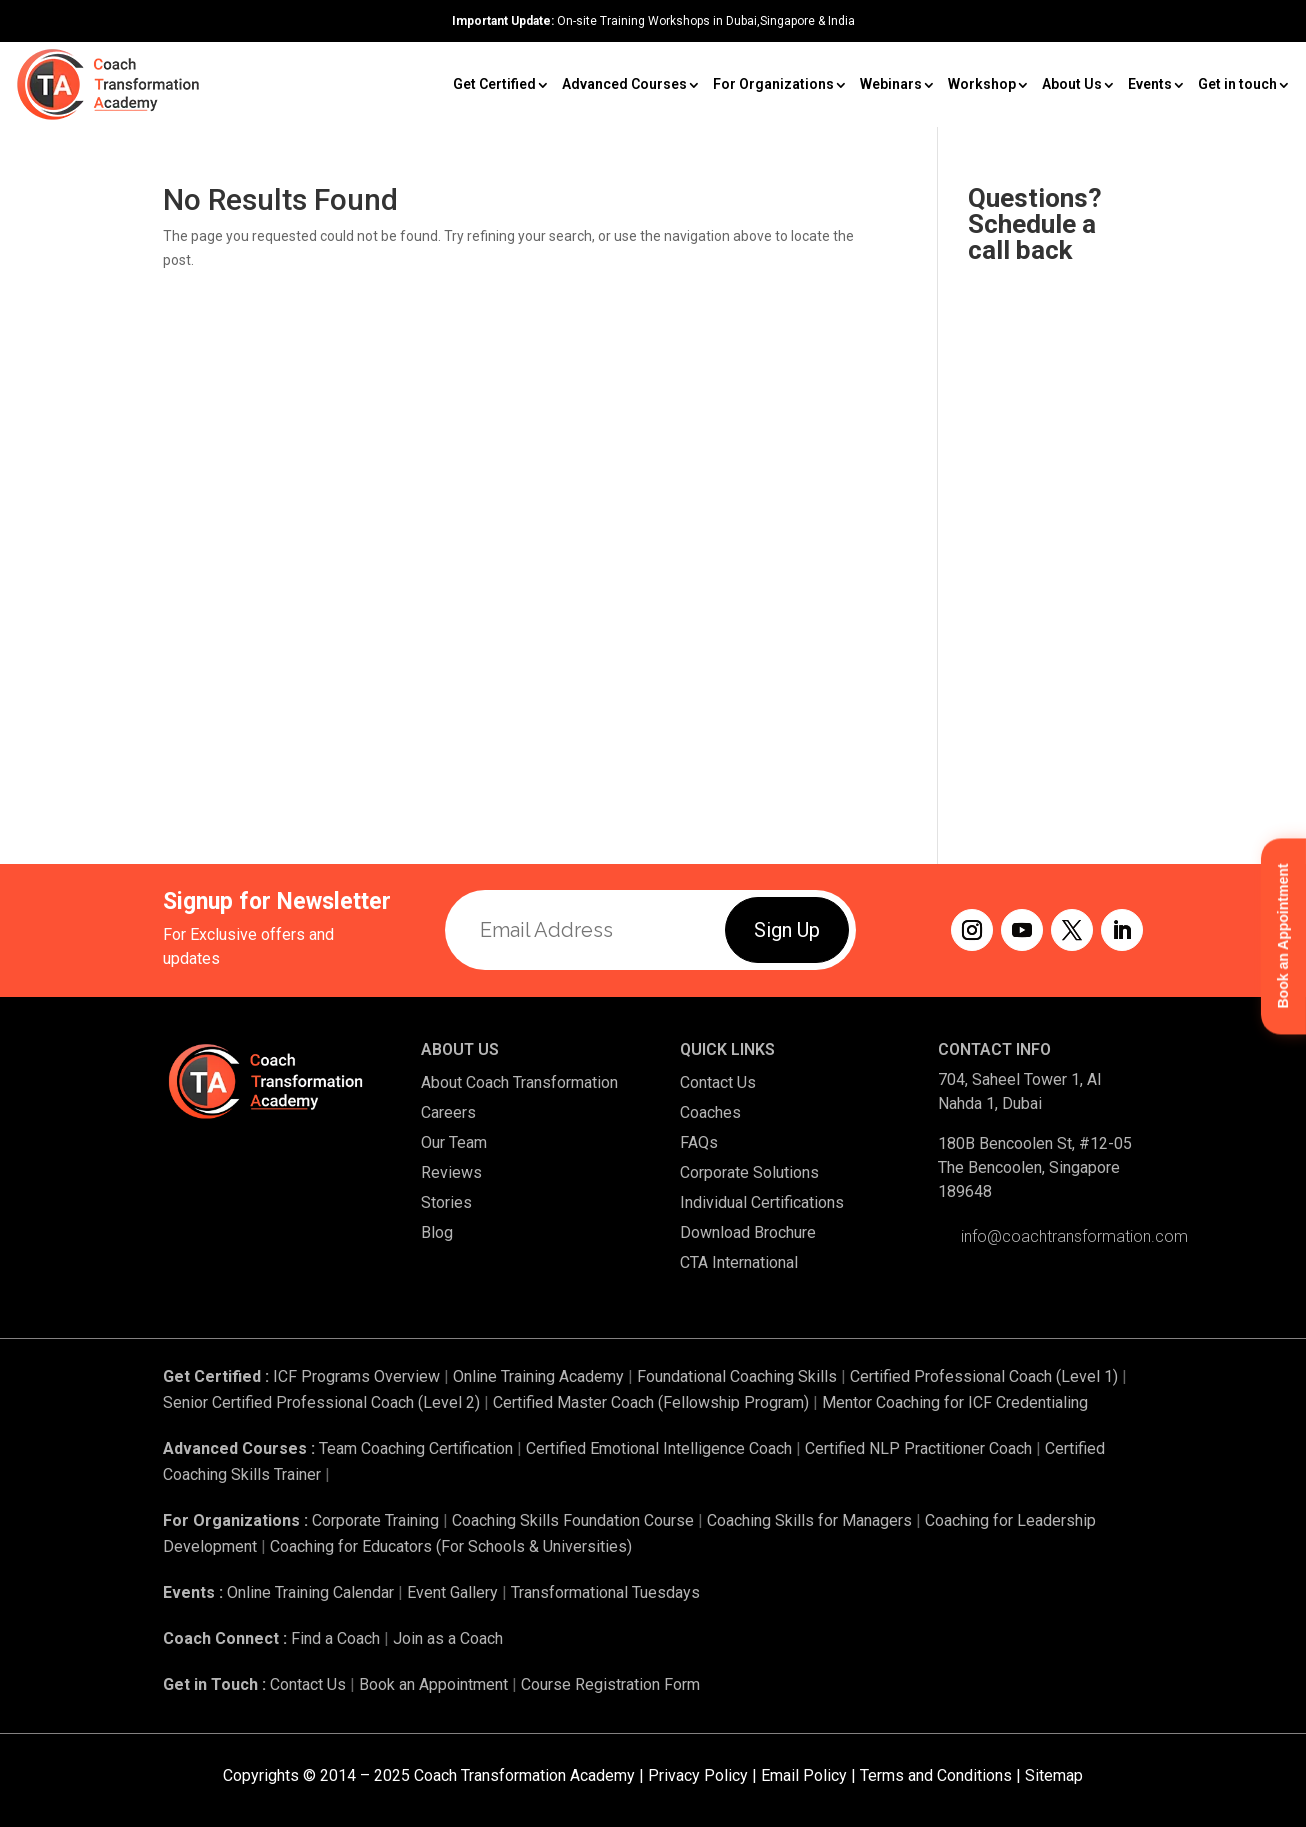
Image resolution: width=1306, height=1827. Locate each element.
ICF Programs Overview (356, 1376)
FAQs (699, 1142)
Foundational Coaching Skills (737, 1376)
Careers (448, 1112)
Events (1150, 84)
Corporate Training (375, 1520)
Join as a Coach (448, 1638)
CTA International (739, 1262)
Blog (437, 1232)
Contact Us (718, 1082)
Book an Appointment (433, 1684)
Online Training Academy (538, 1376)
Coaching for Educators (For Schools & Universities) (451, 1546)
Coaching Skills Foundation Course (573, 1520)
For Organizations (773, 84)
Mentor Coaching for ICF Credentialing (955, 1402)
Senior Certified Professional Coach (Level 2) (323, 1402)
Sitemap (1054, 1775)
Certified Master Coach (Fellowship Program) (651, 1402)
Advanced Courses (624, 84)
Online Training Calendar (310, 1592)
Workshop (982, 84)
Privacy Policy (698, 1775)
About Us (1072, 84)
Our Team (454, 1142)
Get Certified (494, 84)
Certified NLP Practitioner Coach (918, 1448)
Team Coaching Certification (416, 1448)
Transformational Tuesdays (605, 1592)
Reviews (451, 1172)
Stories (446, 1202)
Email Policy (804, 1775)
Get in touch (1237, 84)
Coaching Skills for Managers (809, 1520)
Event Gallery (452, 1592)
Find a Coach (335, 1638)
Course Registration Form (610, 1684)
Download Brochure (748, 1232)
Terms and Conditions (936, 1775)
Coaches (710, 1112)
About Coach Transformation (519, 1082)
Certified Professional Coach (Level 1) (984, 1376)
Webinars (891, 84)
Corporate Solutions (749, 1172)
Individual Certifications (762, 1202)
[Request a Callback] (1055, 523)
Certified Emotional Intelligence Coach (659, 1448)
